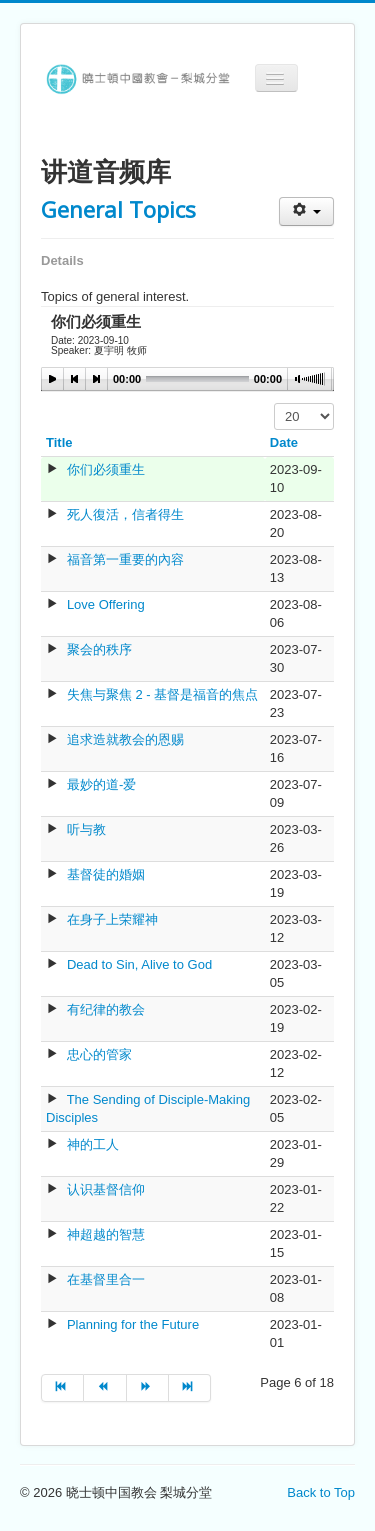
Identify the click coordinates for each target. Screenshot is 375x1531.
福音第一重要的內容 (125, 559)
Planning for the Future (133, 1324)
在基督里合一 (106, 1279)
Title (59, 442)
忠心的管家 (99, 1054)
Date (284, 442)
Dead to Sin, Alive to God (139, 964)
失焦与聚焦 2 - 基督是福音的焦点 (162, 694)
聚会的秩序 (99, 649)
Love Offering (106, 604)
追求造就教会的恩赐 (125, 739)
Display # (274, 403)
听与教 (86, 829)
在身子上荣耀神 (112, 919)
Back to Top (321, 1492)
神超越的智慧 (106, 1234)
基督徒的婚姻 (106, 874)
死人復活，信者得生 (125, 514)
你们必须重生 (106, 469)
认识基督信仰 (106, 1189)
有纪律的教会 (106, 1009)
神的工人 (93, 1144)
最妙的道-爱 (101, 784)
